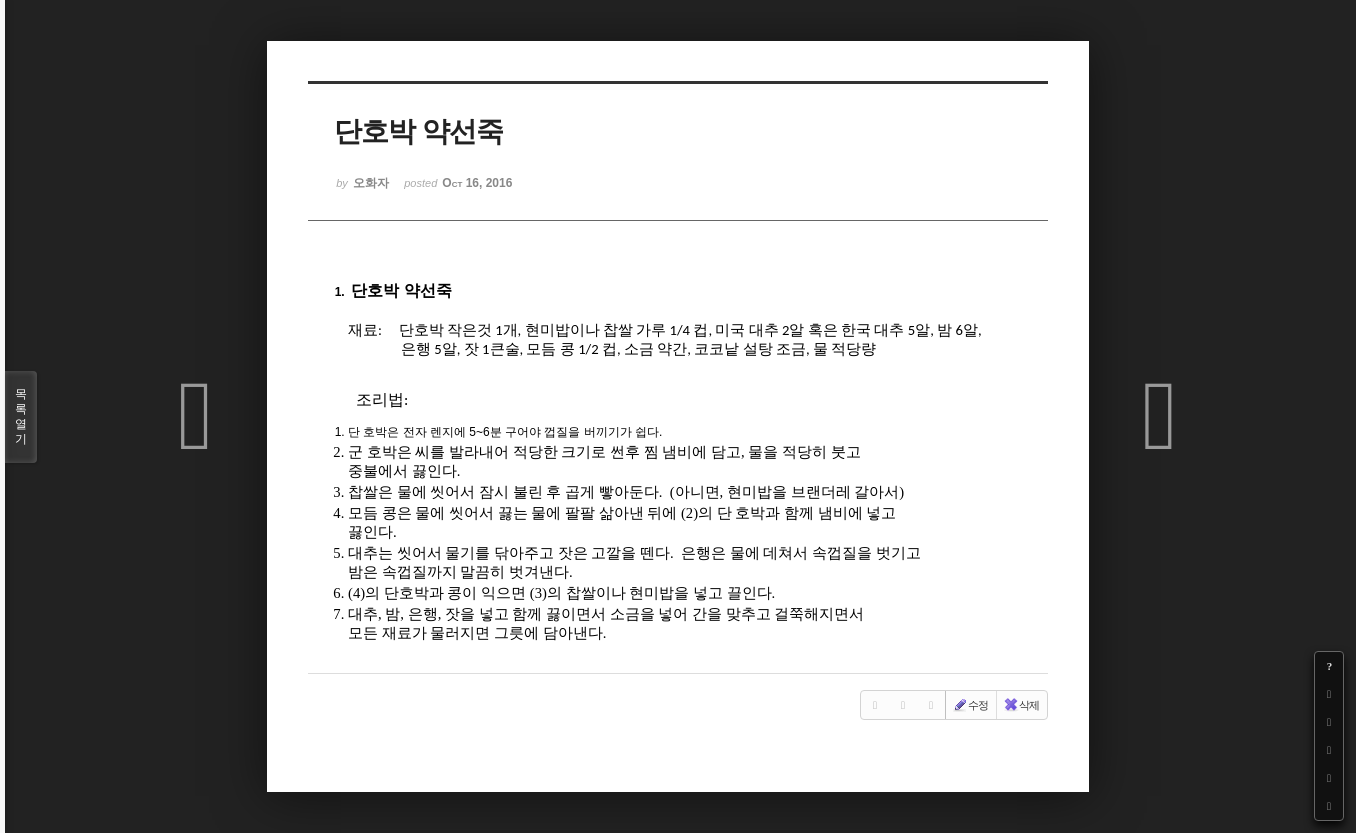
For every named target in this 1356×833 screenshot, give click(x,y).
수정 (970, 705)
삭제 (1021, 705)
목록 (21, 417)
